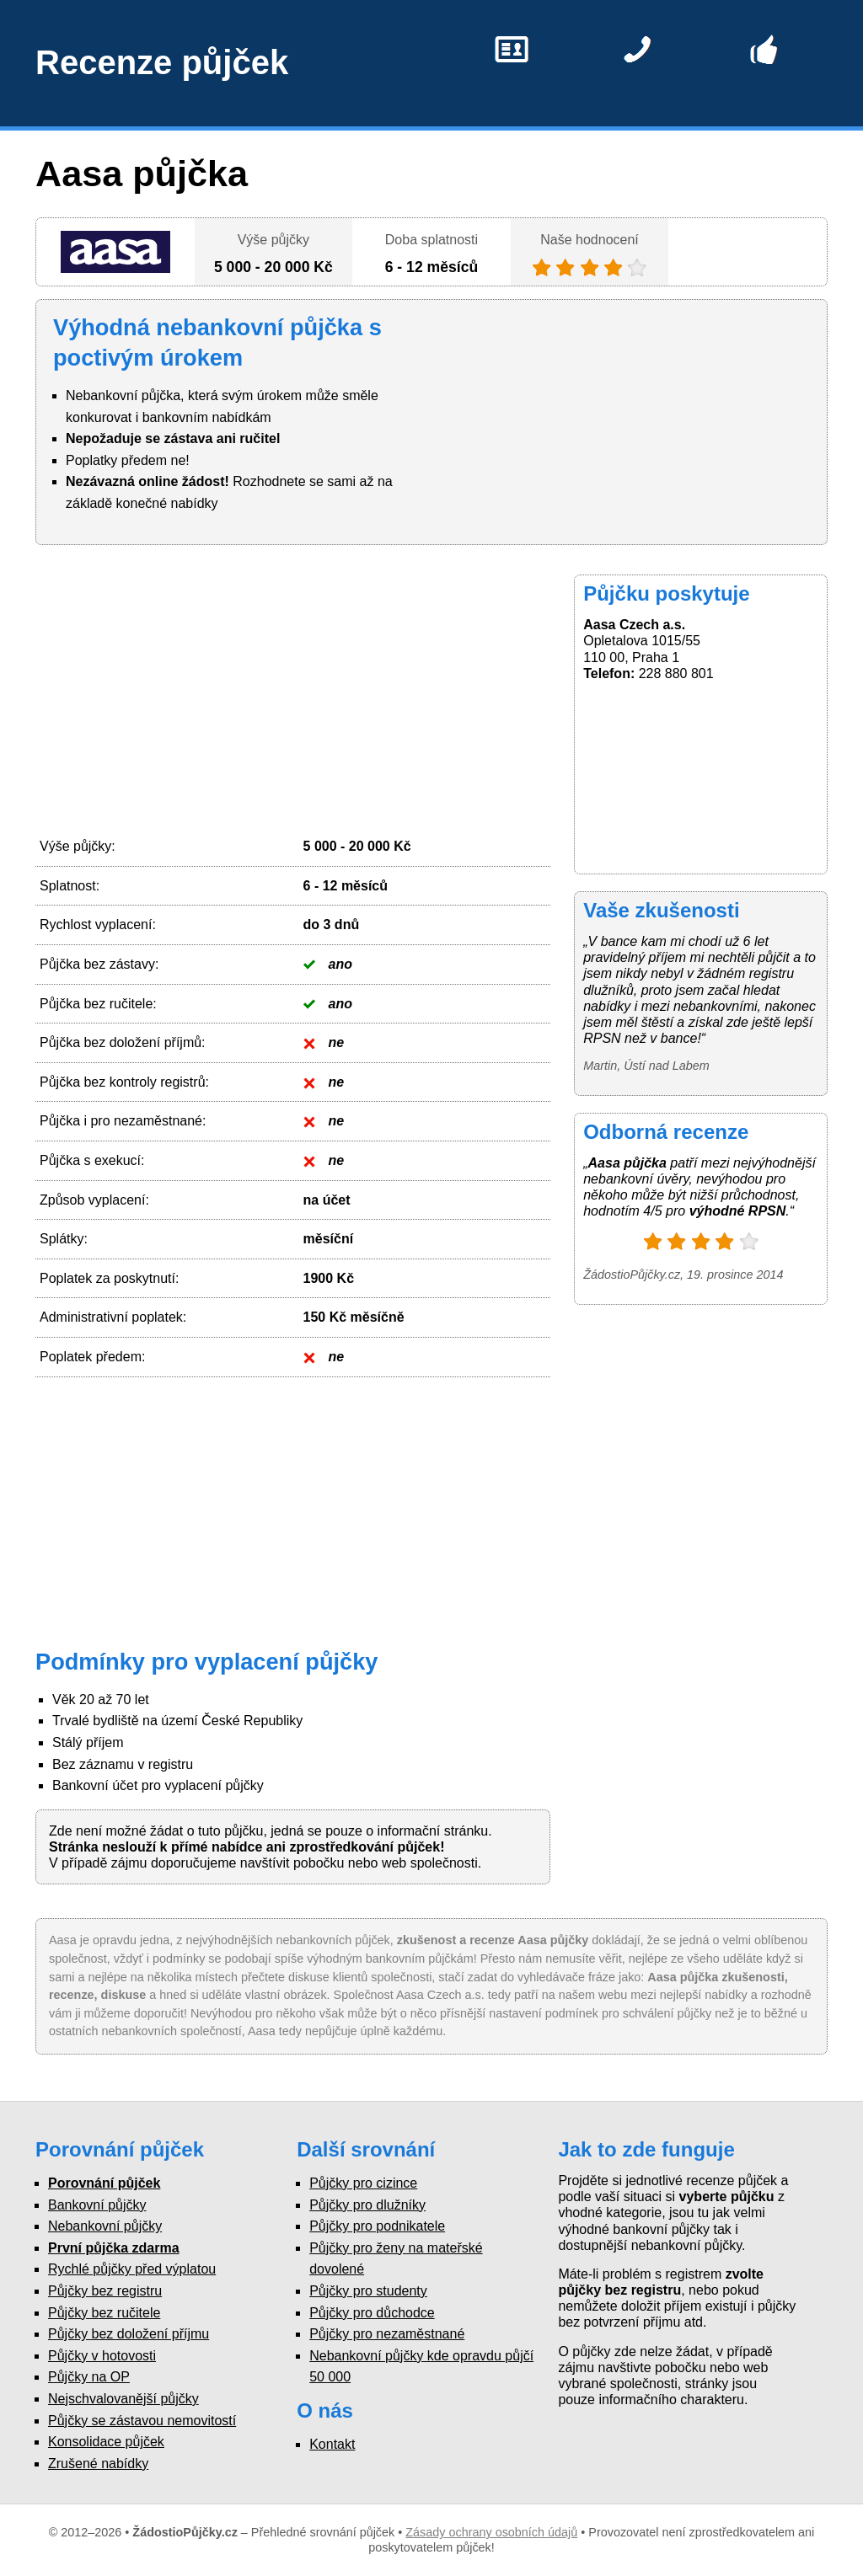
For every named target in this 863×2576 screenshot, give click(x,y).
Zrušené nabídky (98, 2463)
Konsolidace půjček (106, 2441)
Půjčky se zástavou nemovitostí (142, 2420)
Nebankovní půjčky (105, 2226)
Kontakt (332, 2444)
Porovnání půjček (104, 2183)
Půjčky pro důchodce (372, 2313)
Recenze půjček (161, 62)
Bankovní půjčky (97, 2205)
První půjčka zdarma (114, 2248)
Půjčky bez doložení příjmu (128, 2334)
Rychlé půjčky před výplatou (132, 2269)
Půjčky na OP (89, 2377)
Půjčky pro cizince (363, 2183)
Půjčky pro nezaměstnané (386, 2334)
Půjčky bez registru (105, 2291)
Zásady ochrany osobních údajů (491, 2532)
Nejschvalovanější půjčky (123, 2399)
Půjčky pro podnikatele (377, 2226)
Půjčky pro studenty (368, 2291)
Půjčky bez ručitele (104, 2313)
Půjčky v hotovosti (102, 2356)
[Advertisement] (292, 692)
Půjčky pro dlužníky (367, 2205)
